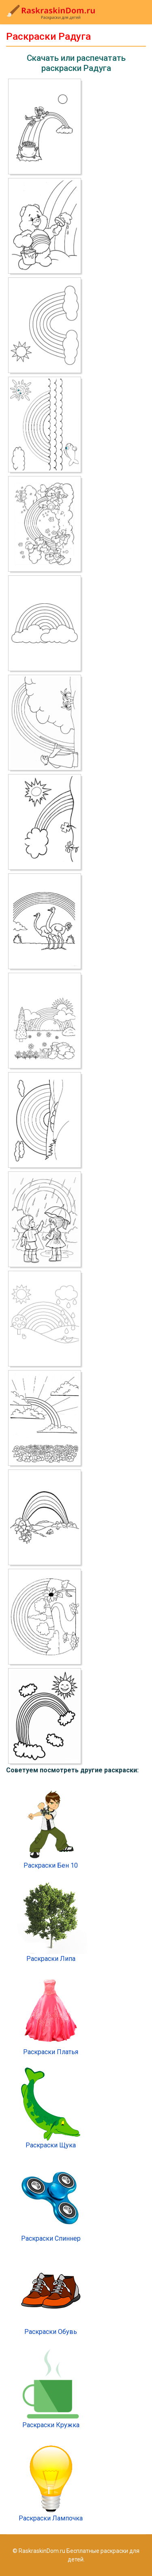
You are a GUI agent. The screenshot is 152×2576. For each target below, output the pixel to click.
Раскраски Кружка (50, 2388)
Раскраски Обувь (50, 2295)
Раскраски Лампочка (50, 2481)
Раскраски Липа (50, 1922)
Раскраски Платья (50, 2015)
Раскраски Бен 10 (50, 1828)
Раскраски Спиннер (50, 2201)
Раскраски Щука (50, 2108)
